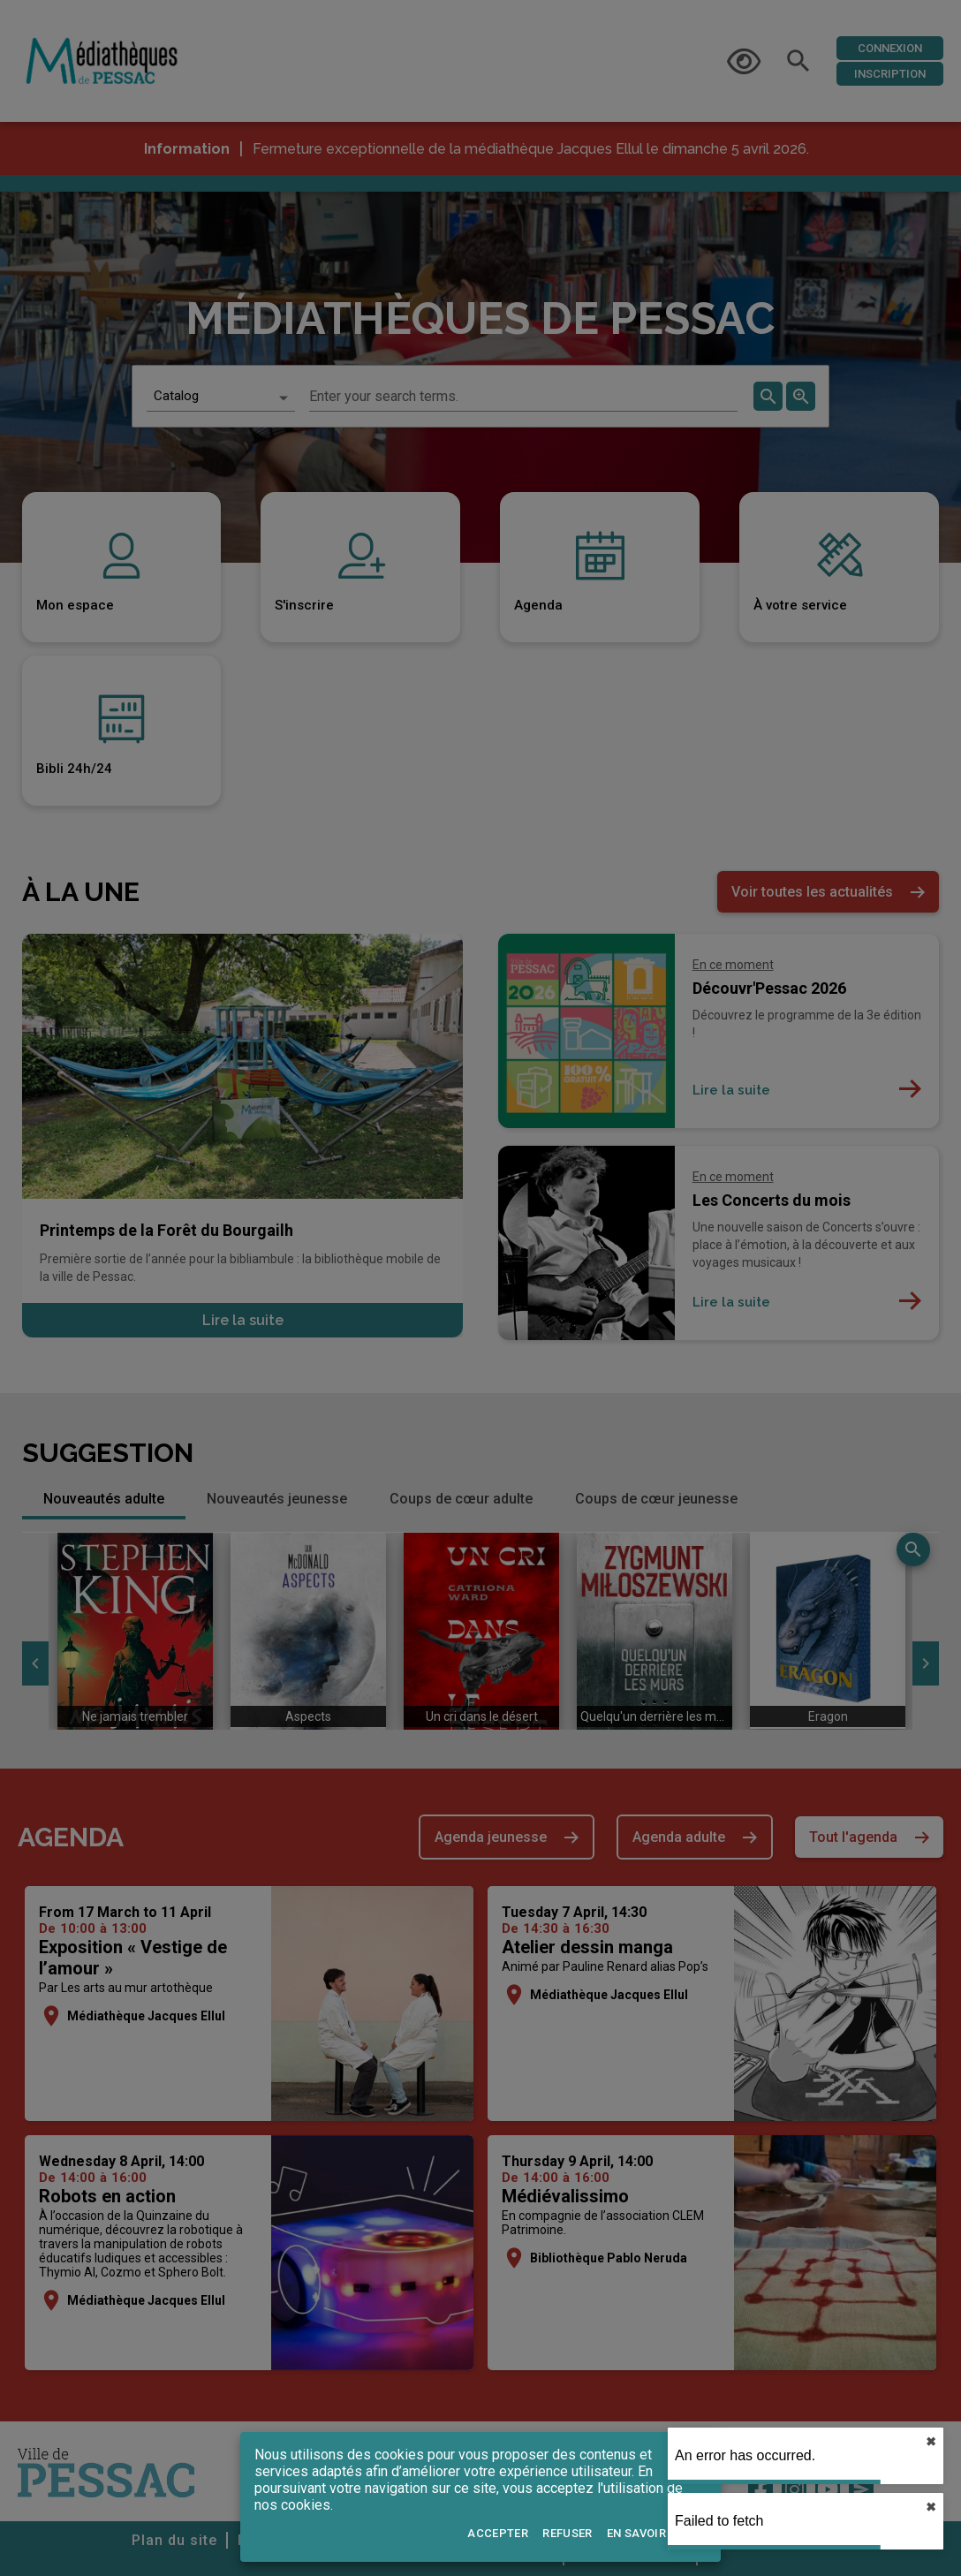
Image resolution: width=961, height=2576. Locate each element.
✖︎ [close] (931, 2442)
